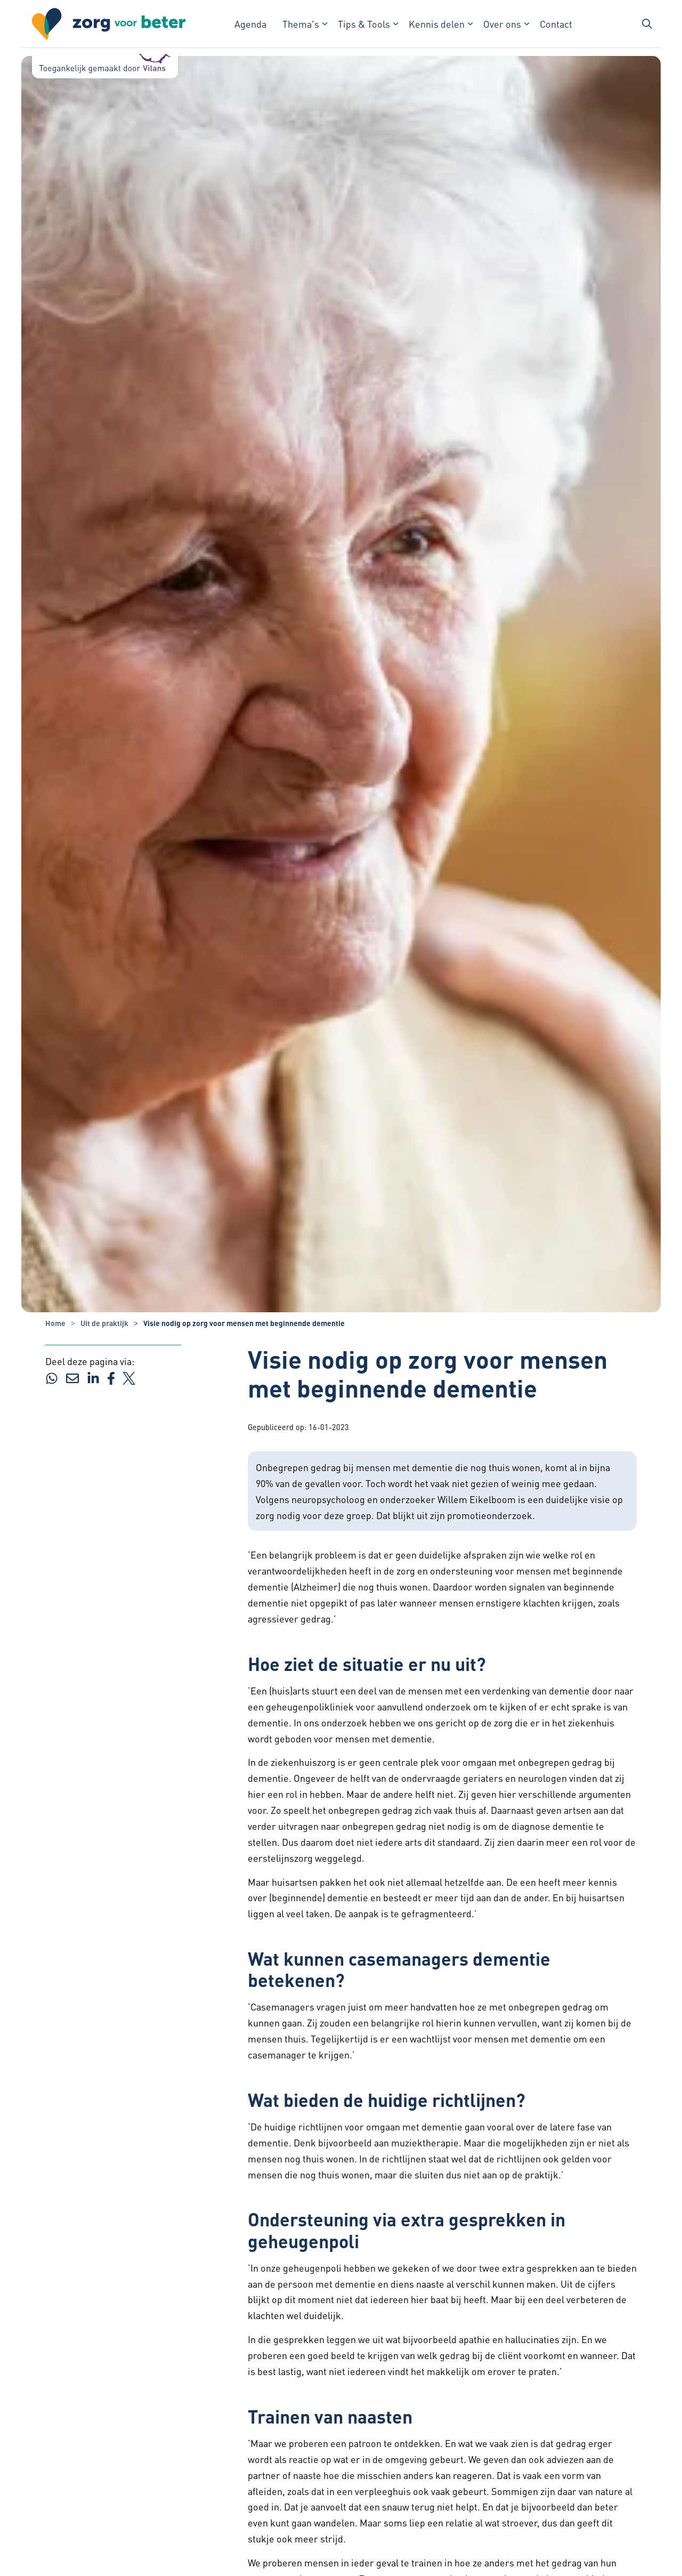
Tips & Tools (364, 24)
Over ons (502, 24)
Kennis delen (437, 24)
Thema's (300, 24)
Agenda (250, 24)
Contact (556, 24)
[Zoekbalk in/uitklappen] (647, 24)
